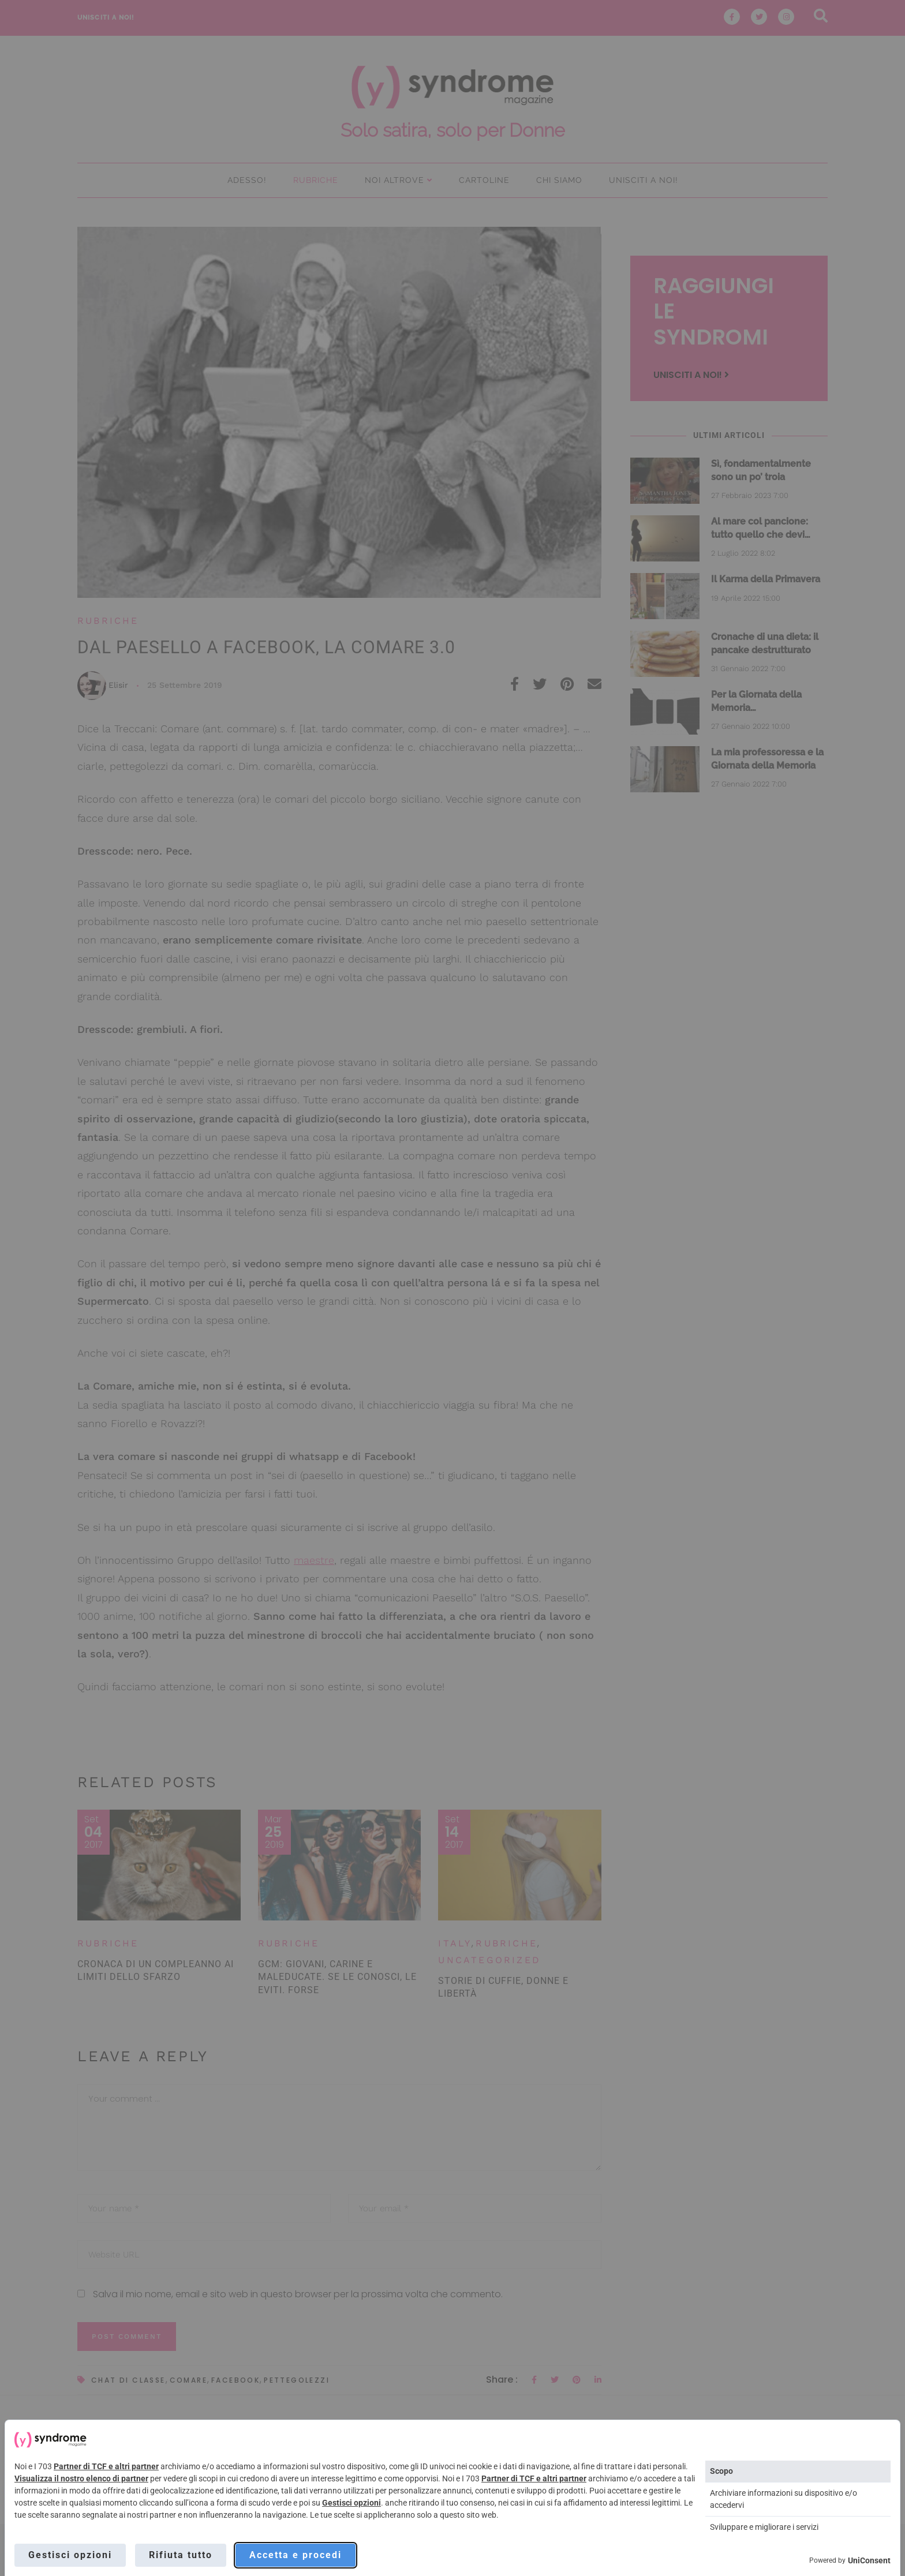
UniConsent (869, 2560)
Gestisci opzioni (351, 2502)
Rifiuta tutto (180, 2554)
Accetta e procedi (295, 2554)
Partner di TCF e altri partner (106, 2466)
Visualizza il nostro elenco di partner (81, 2478)
